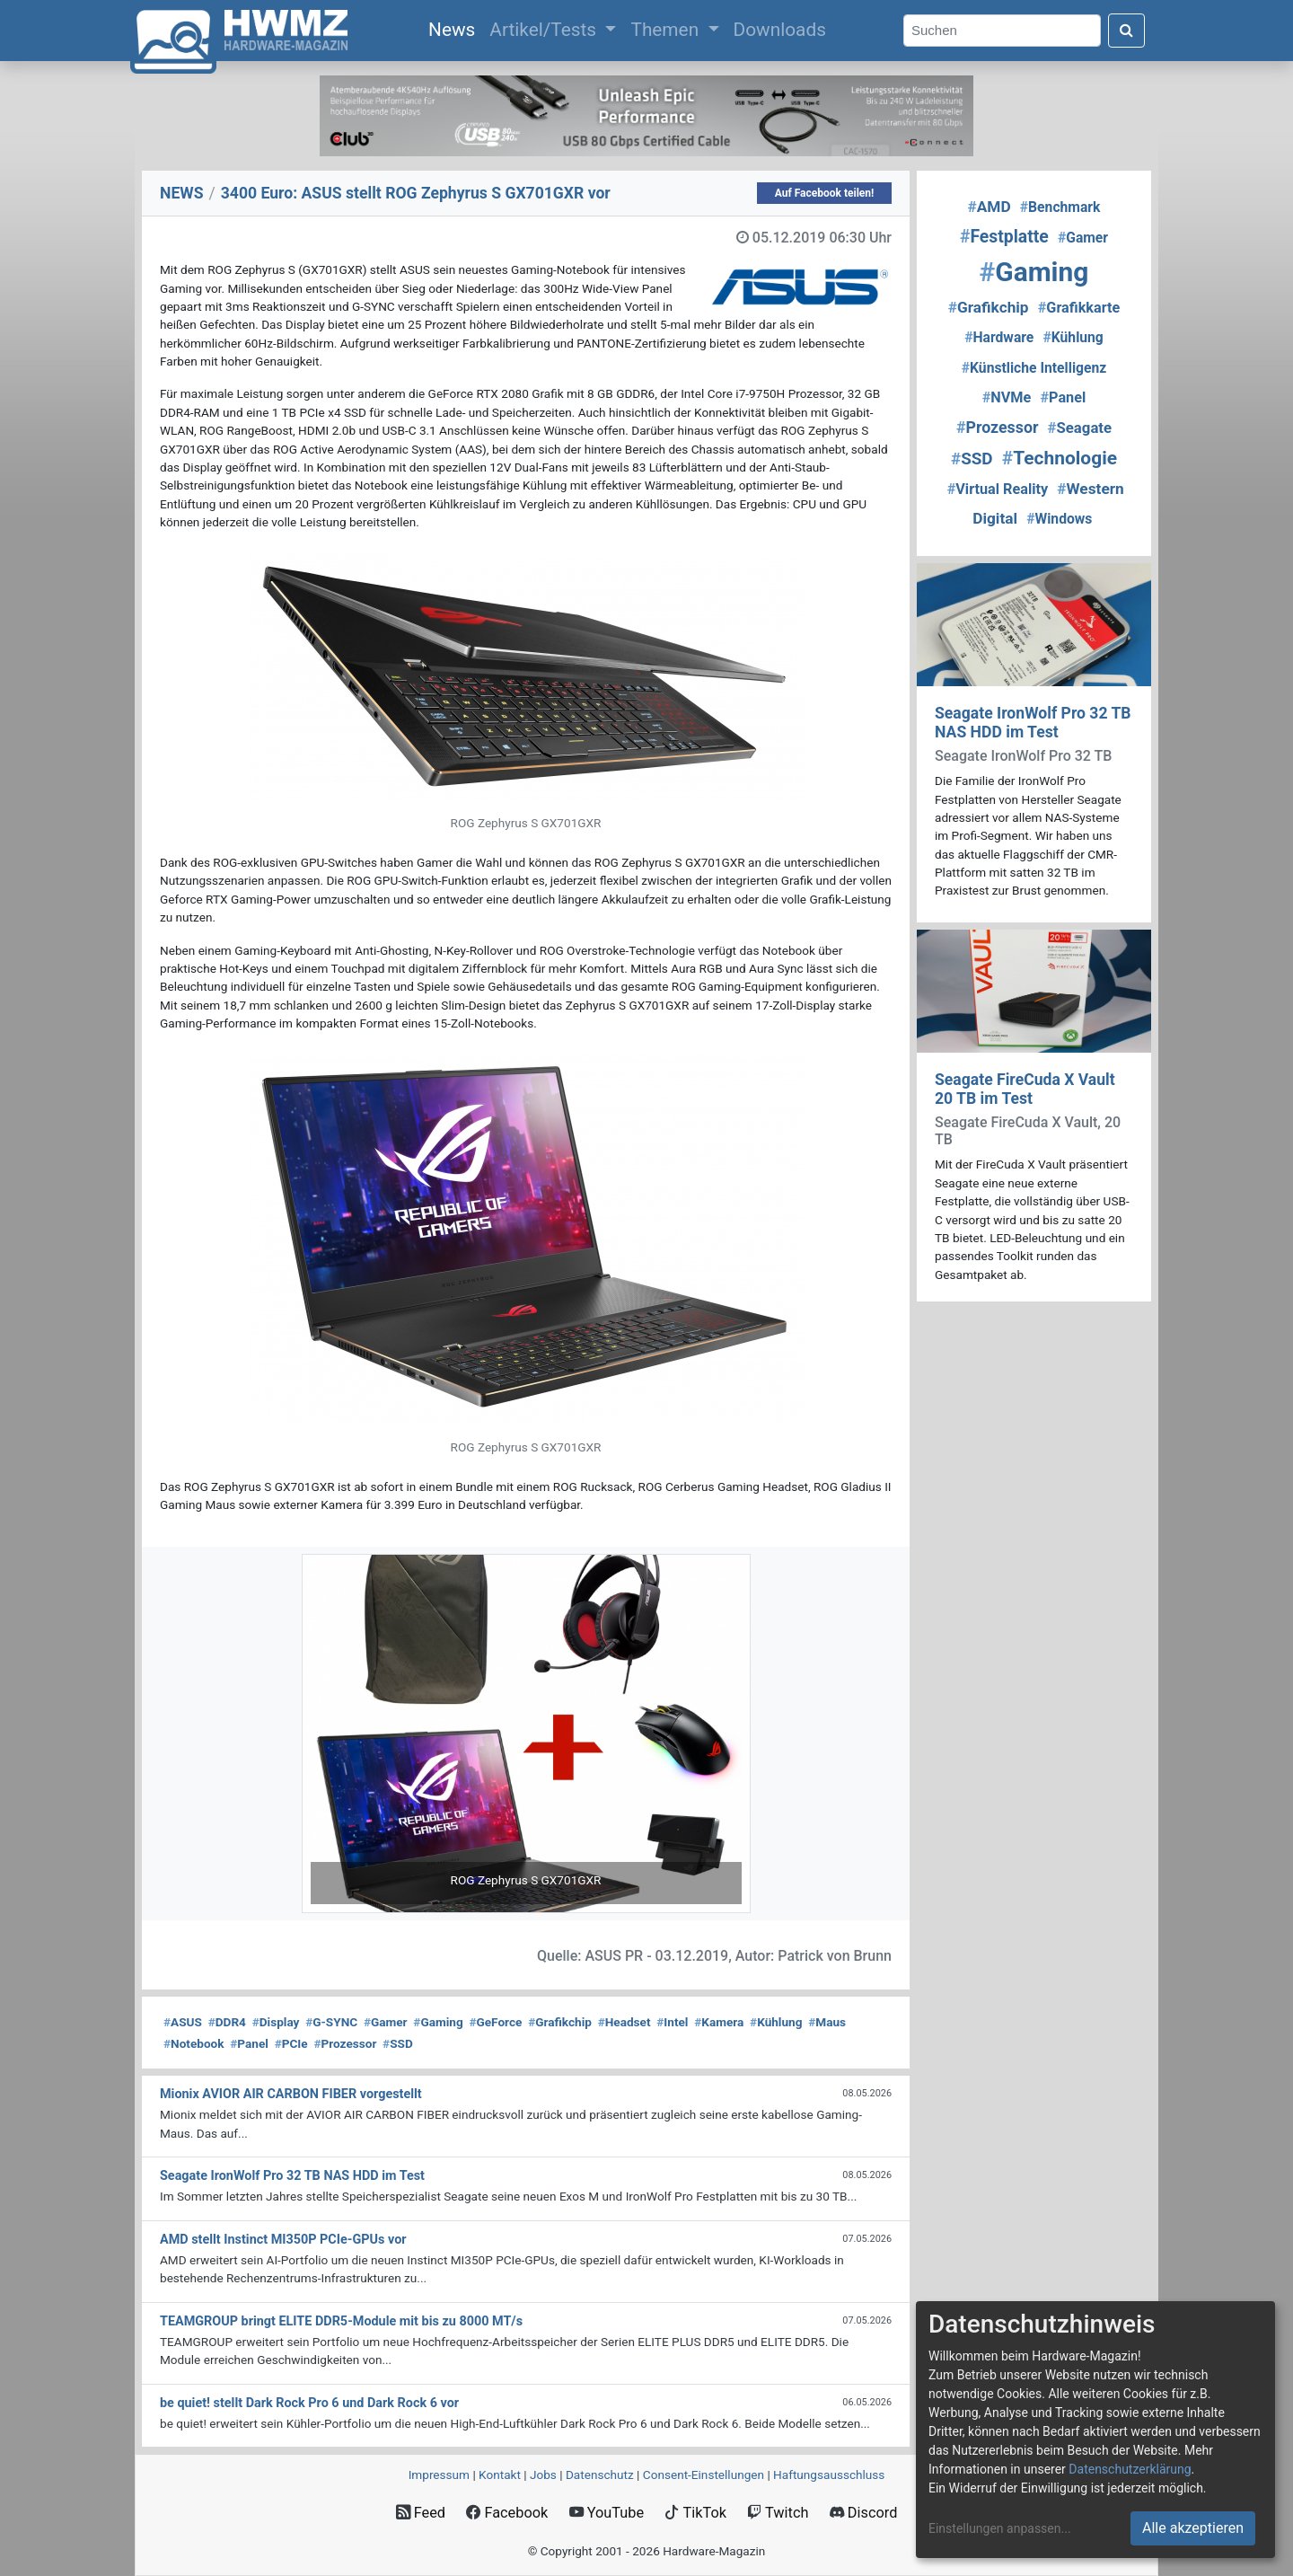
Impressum (439, 2474)
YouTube (606, 2512)
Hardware (999, 337)
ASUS (182, 2022)
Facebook (507, 2512)
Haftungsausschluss (828, 2474)
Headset (624, 2022)
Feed (420, 2512)
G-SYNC (331, 2022)
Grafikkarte (1079, 307)
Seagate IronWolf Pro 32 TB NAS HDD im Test (1033, 722)
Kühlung (776, 2022)
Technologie (1059, 458)
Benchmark (1060, 207)
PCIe (291, 2043)
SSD (398, 2043)
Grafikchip (560, 2022)
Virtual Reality (997, 489)
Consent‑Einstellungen (703, 2474)
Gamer (386, 2022)
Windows (1059, 518)
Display (276, 2022)
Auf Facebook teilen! (825, 193)
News (455, 27)
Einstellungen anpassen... (999, 2528)
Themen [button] (666, 29)
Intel (672, 2022)
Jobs (543, 2474)
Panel (249, 2043)
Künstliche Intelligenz (1034, 367)
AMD (989, 207)
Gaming (437, 2022)
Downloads (780, 29)
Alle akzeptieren (1193, 2527)
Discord (864, 2512)
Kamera (718, 2022)
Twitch (777, 2512)
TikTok (695, 2512)
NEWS (182, 193)
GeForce (495, 2022)
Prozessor (344, 2043)
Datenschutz (600, 2474)
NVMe (1007, 397)
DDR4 (227, 2022)
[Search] (1002, 31)
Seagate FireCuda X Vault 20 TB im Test (1025, 1089)
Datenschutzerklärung (1130, 2469)
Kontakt (500, 2474)
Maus (827, 2022)
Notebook (193, 2043)
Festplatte (1004, 236)
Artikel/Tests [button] (545, 29)
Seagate (1080, 428)
